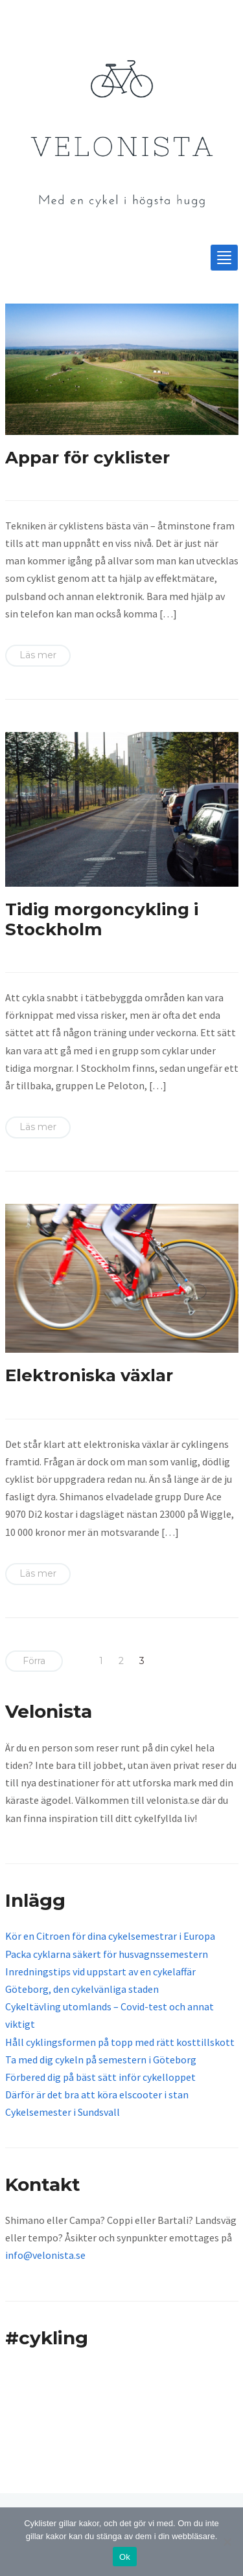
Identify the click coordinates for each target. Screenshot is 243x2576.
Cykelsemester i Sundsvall (62, 2111)
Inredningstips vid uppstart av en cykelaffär (100, 1971)
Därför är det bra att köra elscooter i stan (97, 2094)
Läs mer (37, 655)
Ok (124, 2557)
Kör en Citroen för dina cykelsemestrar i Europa (110, 1935)
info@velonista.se (45, 2254)
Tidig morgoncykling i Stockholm (101, 919)
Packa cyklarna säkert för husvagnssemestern (106, 1954)
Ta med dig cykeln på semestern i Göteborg (100, 2059)
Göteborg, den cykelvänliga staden (82, 1988)
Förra (34, 1661)
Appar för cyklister (87, 457)
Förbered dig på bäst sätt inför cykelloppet (100, 2077)
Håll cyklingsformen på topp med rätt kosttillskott (120, 2042)
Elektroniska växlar (89, 1375)
